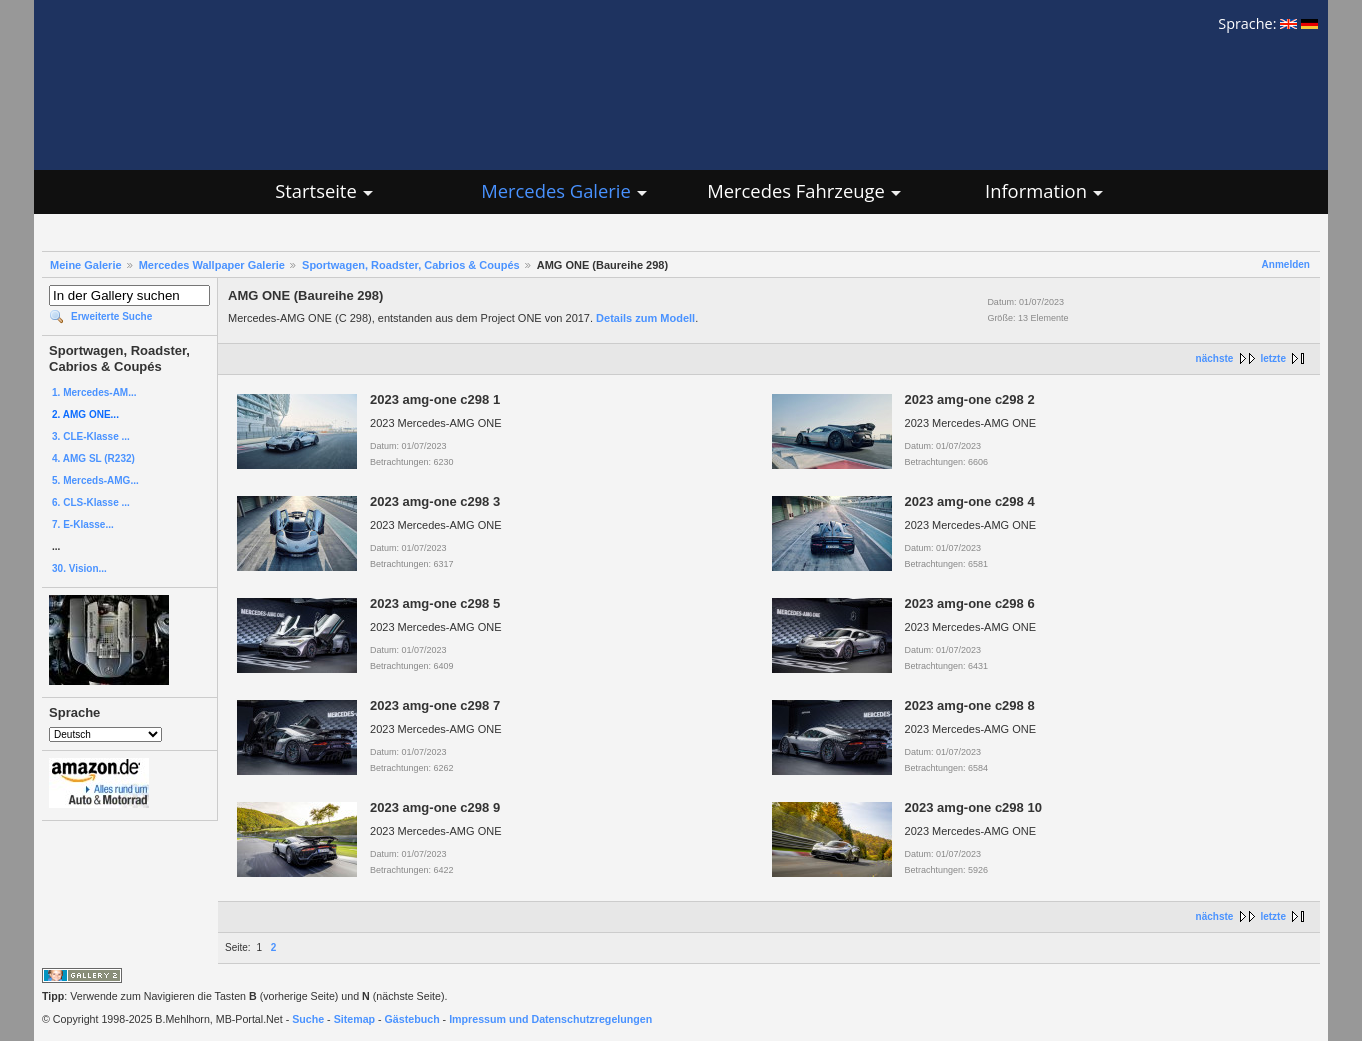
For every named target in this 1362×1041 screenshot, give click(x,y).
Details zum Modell (645, 318)
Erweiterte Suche (111, 316)
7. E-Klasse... (83, 524)
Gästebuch (412, 1019)
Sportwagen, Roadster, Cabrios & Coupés (411, 265)
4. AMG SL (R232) (93, 458)
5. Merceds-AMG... (95, 480)
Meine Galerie (86, 265)
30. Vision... (79, 568)
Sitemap (354, 1019)
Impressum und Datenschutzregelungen (550, 1019)
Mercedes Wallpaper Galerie (212, 265)
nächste (1215, 358)
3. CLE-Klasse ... (91, 436)
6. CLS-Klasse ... (91, 502)
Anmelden (1286, 264)
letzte (1273, 358)
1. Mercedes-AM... (94, 392)
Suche (308, 1019)
